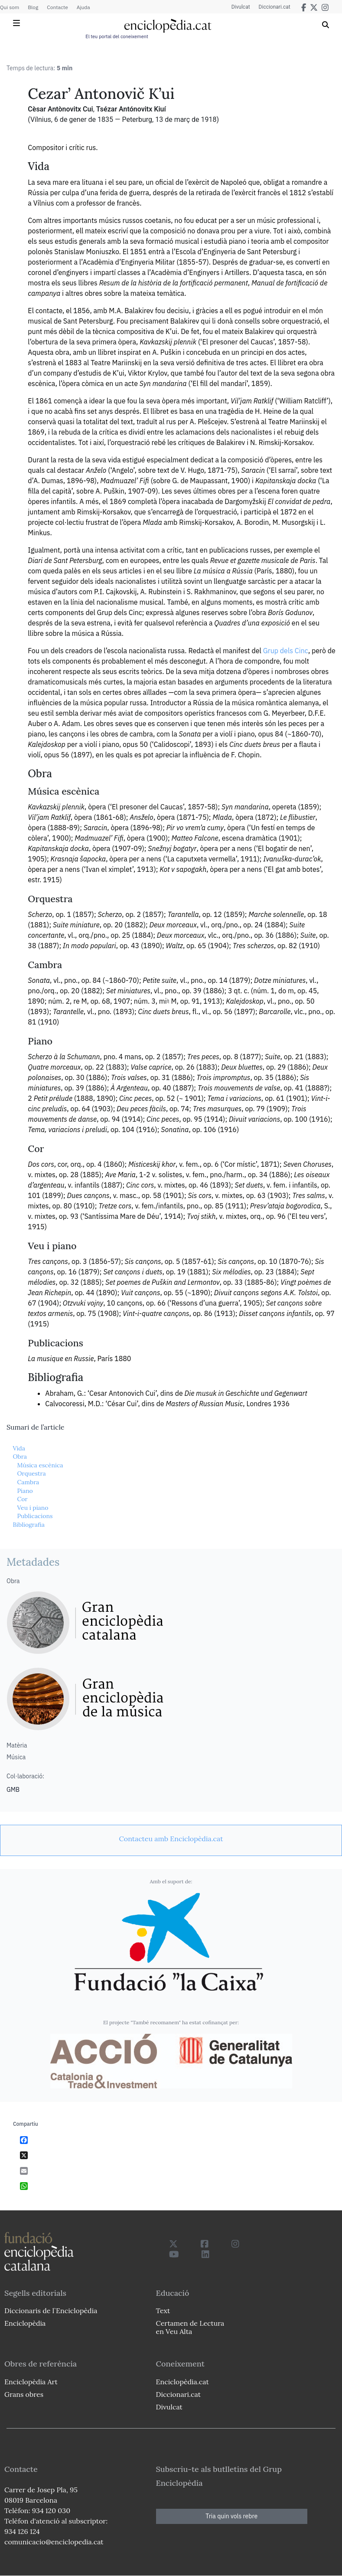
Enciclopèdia (25, 2323)
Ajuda (83, 7)
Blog (33, 7)
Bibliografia (29, 1525)
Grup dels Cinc (285, 650)
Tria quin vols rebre (231, 2516)
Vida (19, 1448)
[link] (171, 1839)
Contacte (57, 7)
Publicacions (34, 1516)
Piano (25, 1491)
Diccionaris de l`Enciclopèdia (50, 2310)
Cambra (28, 1482)
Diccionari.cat (274, 7)
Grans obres (23, 2394)
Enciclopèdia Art (31, 2381)
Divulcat (240, 7)
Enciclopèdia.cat (182, 2381)
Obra (19, 1456)
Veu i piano (32, 1508)
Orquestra (31, 1473)
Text (163, 2310)
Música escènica (40, 1465)
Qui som (9, 7)
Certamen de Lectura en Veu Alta (190, 2327)
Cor (22, 1499)
